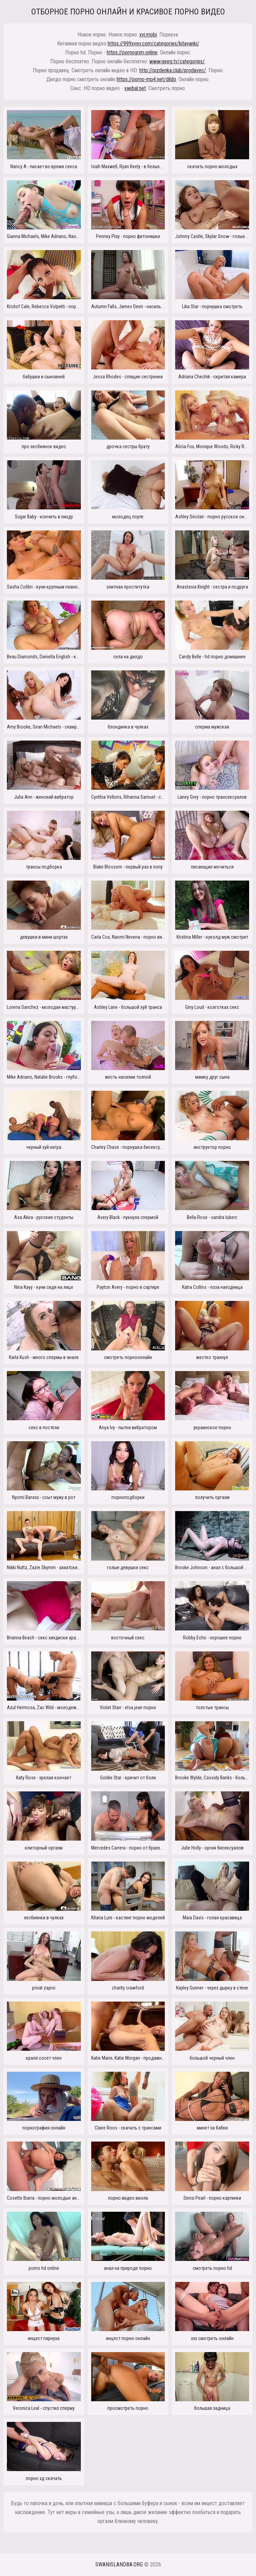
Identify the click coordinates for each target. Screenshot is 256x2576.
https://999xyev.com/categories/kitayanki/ (153, 43)
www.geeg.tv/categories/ (177, 61)
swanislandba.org (119, 2564)
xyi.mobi (148, 34)
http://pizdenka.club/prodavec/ (172, 70)
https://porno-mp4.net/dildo (146, 79)
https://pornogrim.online (132, 52)
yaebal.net (135, 88)
